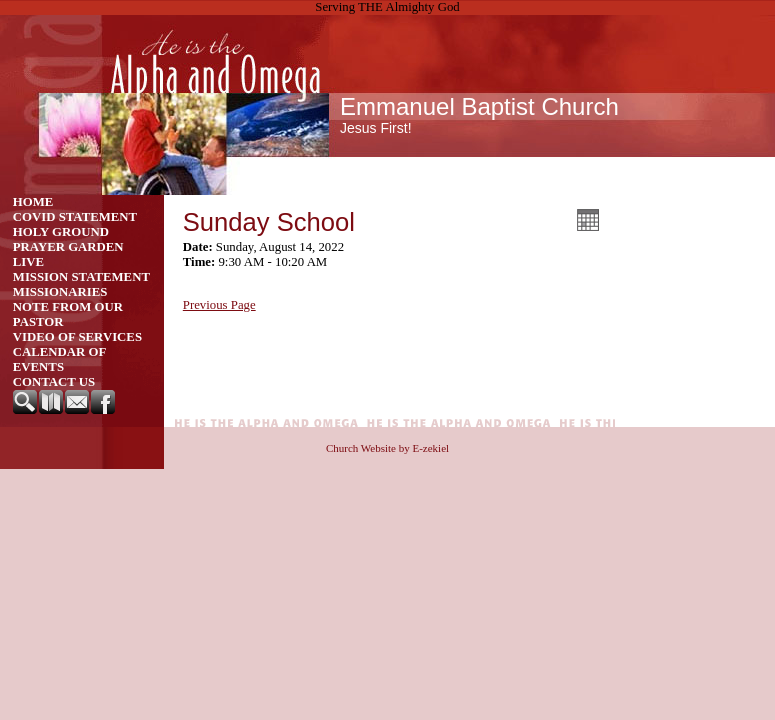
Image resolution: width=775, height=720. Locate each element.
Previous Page (219, 305)
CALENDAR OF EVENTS (59, 359)
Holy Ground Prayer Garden (68, 239)
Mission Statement (81, 277)
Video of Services (77, 337)
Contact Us (54, 382)
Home (33, 202)
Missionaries (60, 292)
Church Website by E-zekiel (387, 448)
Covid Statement (75, 217)
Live (28, 262)
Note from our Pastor (68, 314)
